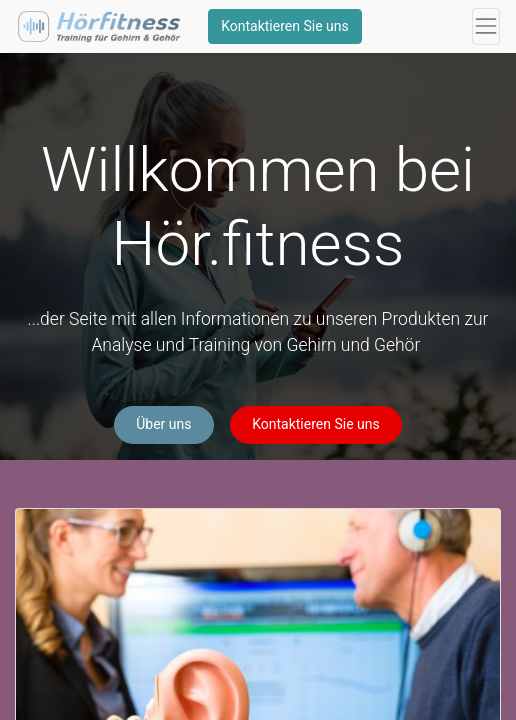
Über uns (163, 424)
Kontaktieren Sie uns (285, 26)
